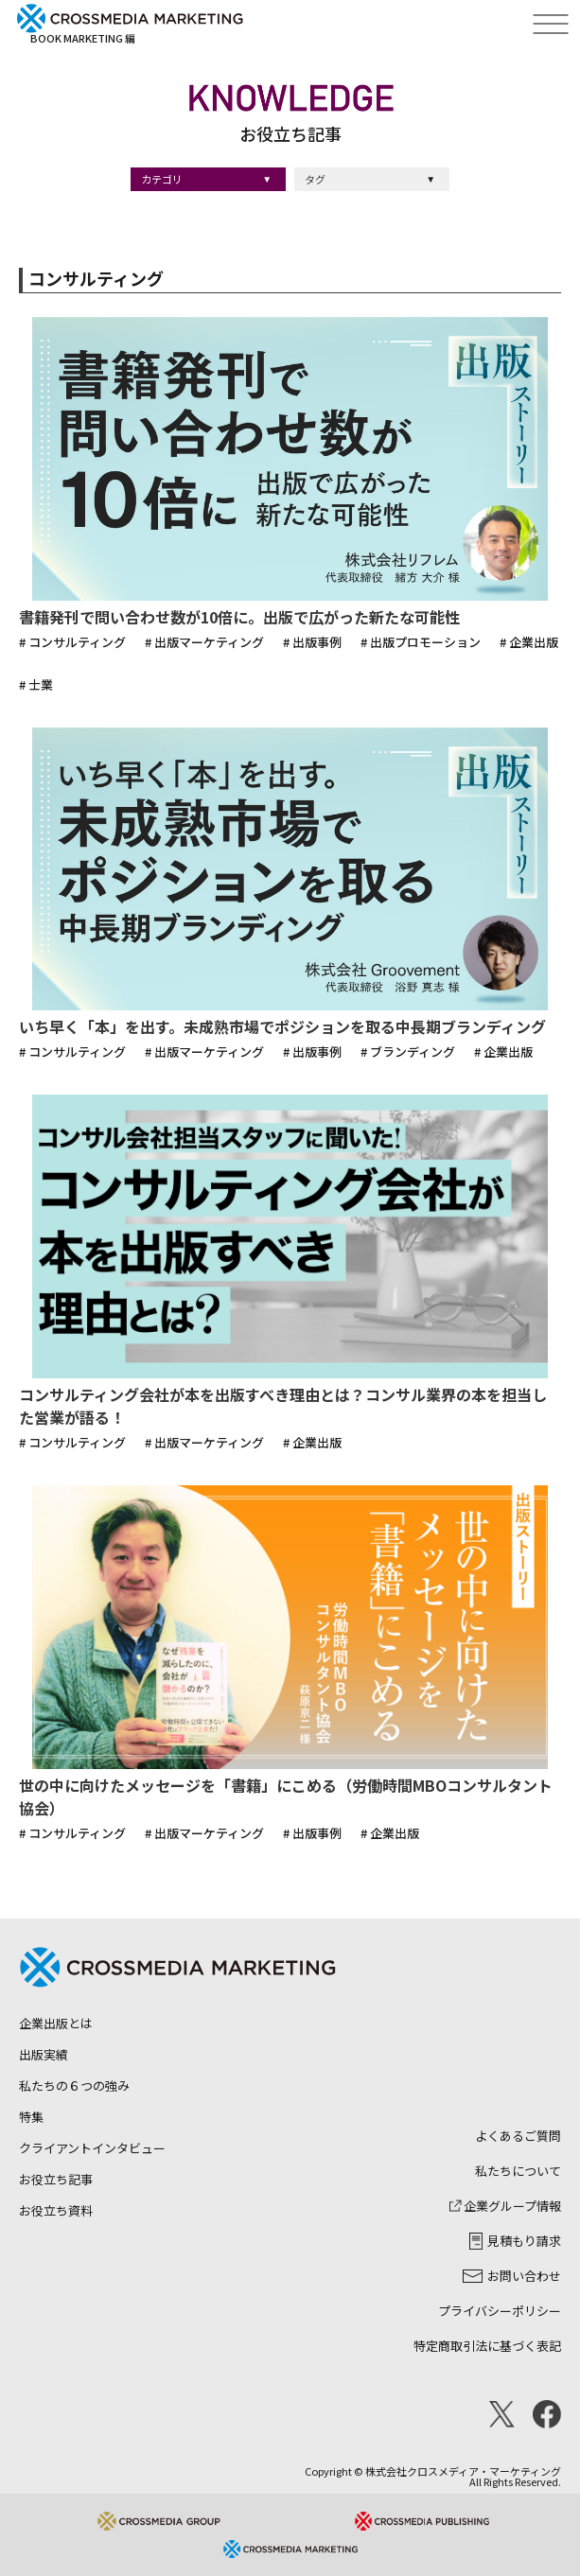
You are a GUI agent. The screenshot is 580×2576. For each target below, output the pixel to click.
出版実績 (43, 2054)
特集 (31, 2117)
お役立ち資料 (56, 2210)
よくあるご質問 (518, 2136)
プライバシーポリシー (499, 2311)
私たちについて (518, 2171)
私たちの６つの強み (74, 2085)
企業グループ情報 (505, 2206)
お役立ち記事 (56, 2179)
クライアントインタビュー (92, 2148)
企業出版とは (56, 2023)
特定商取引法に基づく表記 (487, 2346)
